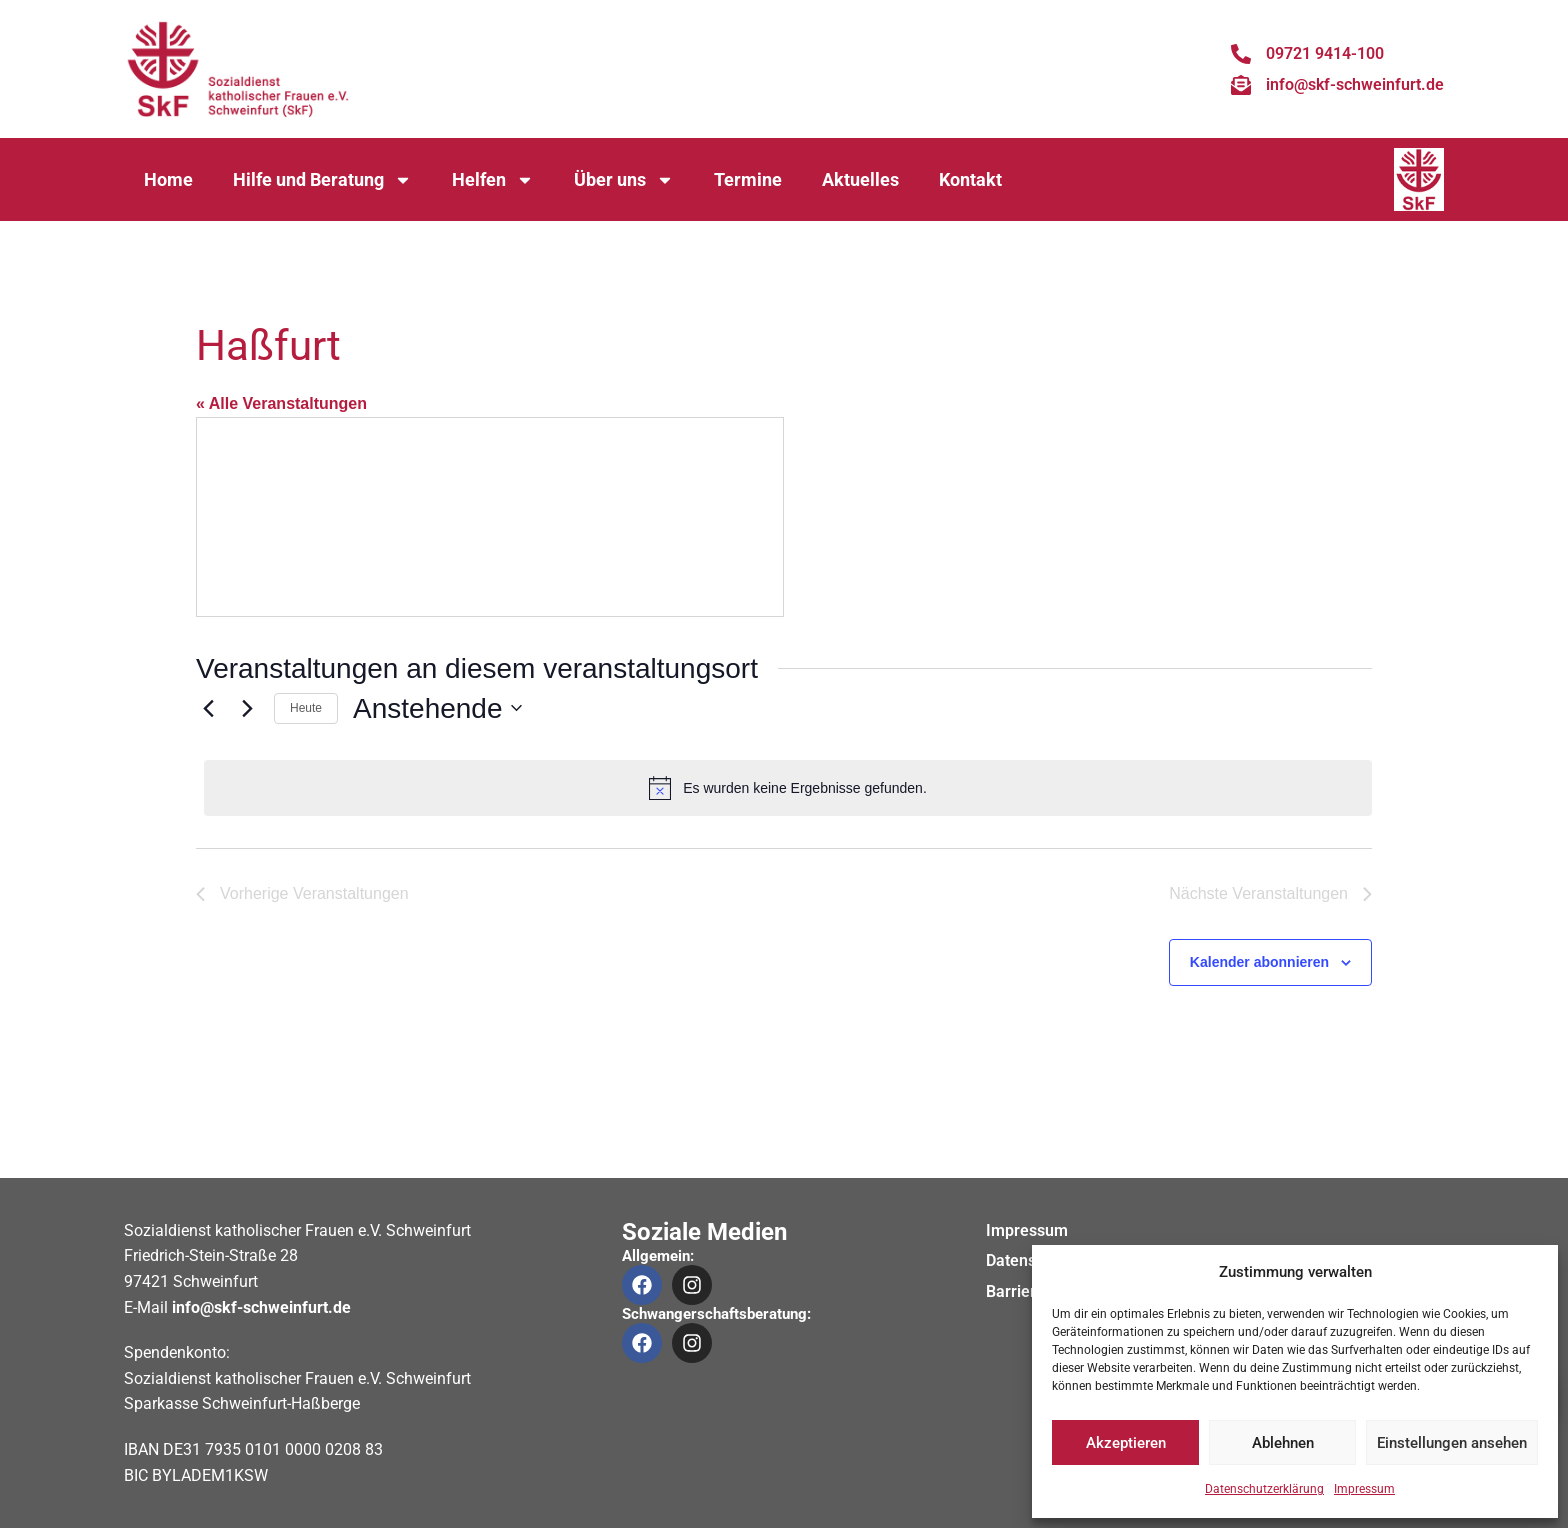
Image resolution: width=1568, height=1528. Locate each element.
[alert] (788, 788)
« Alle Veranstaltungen (281, 403)
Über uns (624, 180)
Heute (306, 708)
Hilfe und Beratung (322, 180)
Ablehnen (1283, 1443)
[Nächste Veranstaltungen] (247, 708)
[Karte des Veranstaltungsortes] (490, 517)
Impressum (1364, 1489)
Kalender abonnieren (1259, 962)
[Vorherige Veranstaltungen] (208, 708)
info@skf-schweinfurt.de (261, 1307)
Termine (748, 179)
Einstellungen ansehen (1452, 1443)
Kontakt (970, 179)
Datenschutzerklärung (1264, 1489)
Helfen (493, 180)
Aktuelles (860, 179)
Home (168, 179)
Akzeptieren (1126, 1443)
